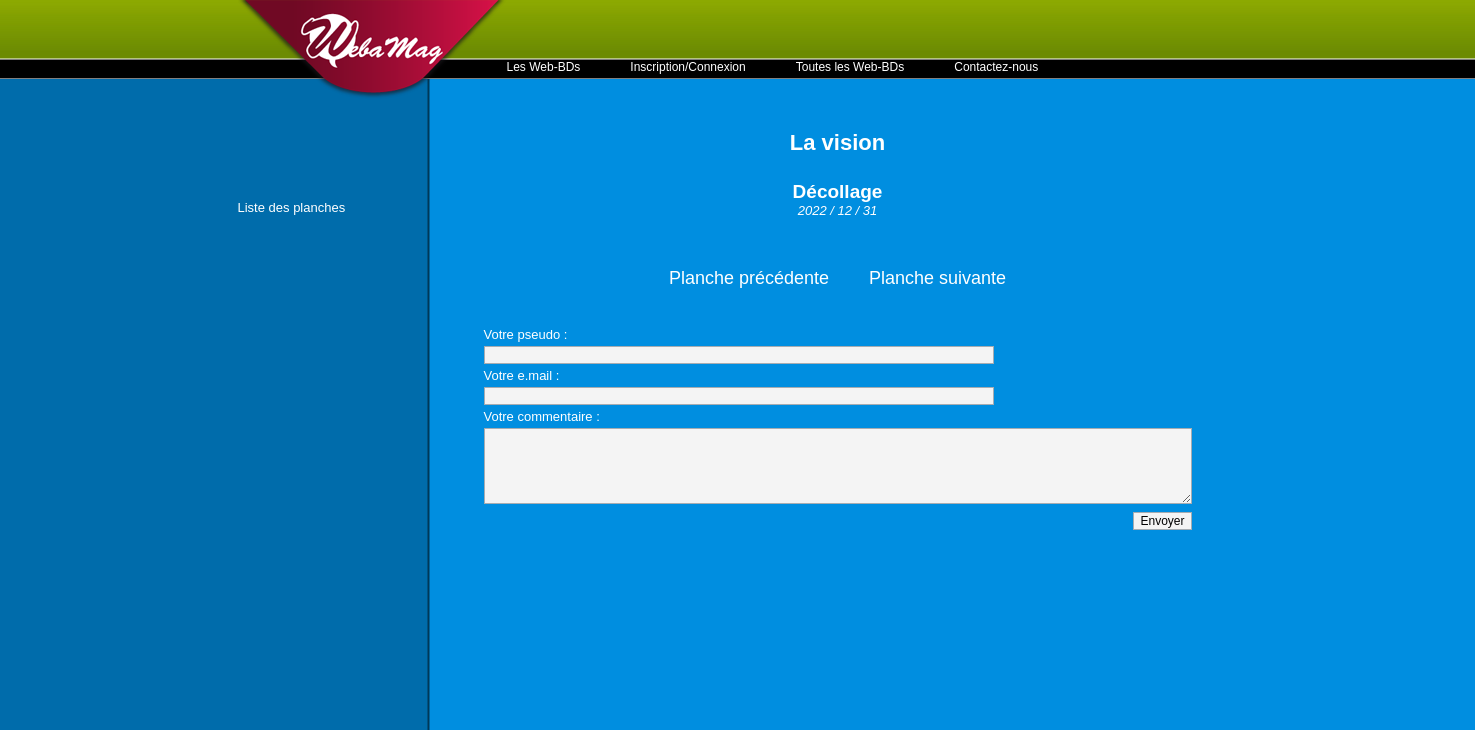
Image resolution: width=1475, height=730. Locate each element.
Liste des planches (292, 207)
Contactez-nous (996, 67)
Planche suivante (937, 278)
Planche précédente (749, 278)
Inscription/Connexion (687, 67)
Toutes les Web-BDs (850, 67)
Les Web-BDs (544, 67)
